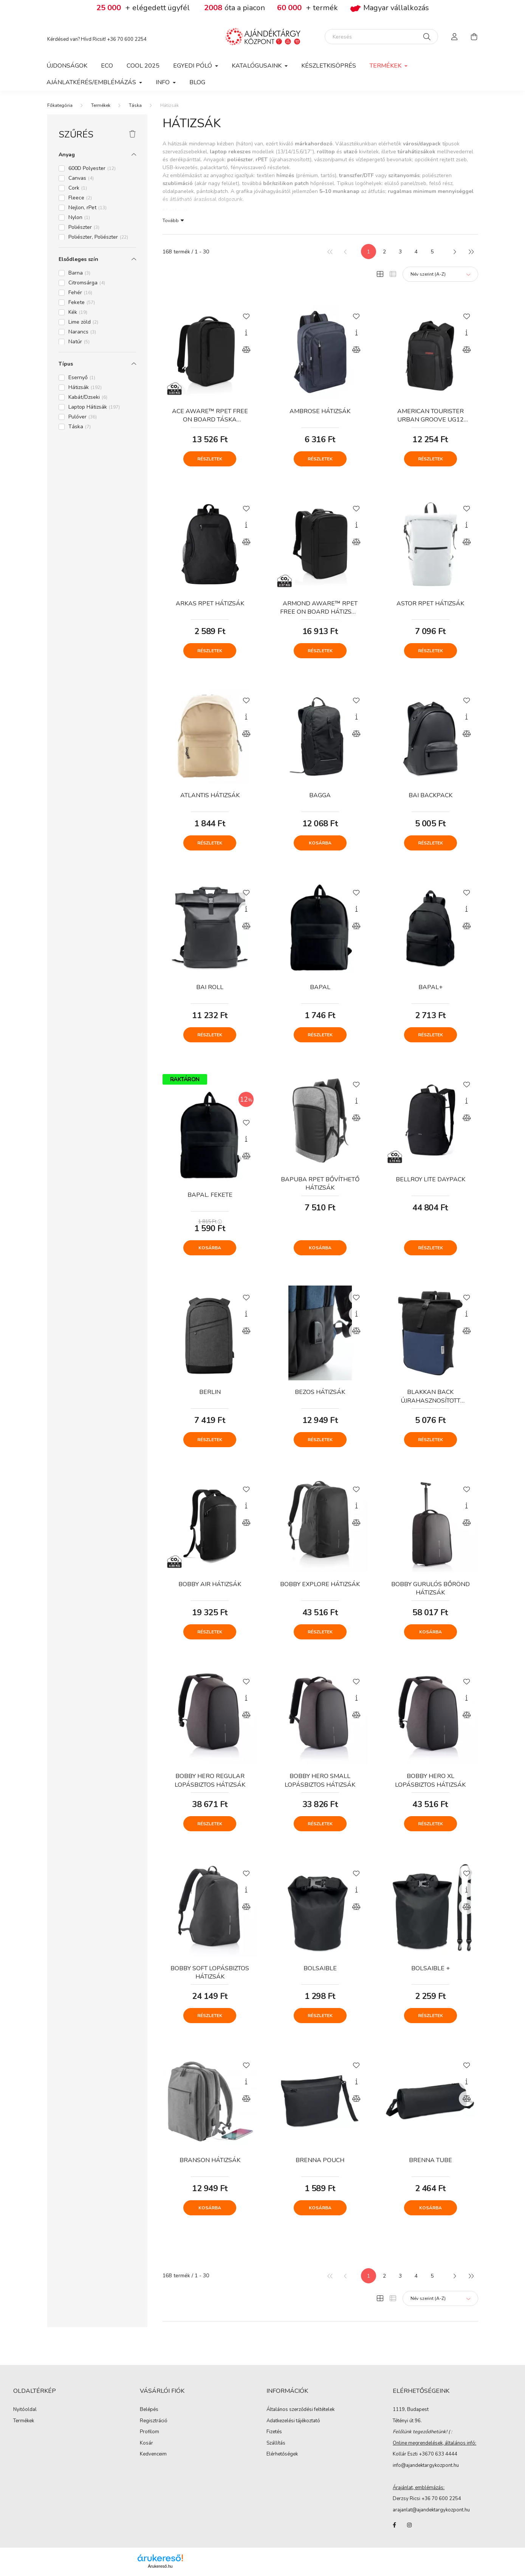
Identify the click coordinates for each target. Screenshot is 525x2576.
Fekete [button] (81, 302)
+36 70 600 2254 (127, 39)
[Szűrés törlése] (132, 134)
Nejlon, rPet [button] (87, 207)
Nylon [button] (79, 217)
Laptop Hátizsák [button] (94, 407)
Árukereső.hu (160, 2566)
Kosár (146, 2443)
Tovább (171, 220)
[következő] (454, 251)
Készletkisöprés (328, 66)
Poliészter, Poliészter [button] (98, 237)
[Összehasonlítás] (246, 349)
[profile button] (454, 36)
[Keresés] (381, 36)
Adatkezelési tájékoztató (293, 2421)
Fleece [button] (80, 197)
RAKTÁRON (185, 1079)
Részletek (209, 459)
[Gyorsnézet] (246, 332)
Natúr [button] (79, 341)
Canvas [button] (81, 178)
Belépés (149, 2410)
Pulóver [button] (82, 416)
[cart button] (474, 36)
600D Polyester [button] (92, 168)
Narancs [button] (82, 331)
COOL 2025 (143, 66)
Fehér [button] (80, 292)
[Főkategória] (60, 105)
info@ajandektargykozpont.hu (426, 2465)
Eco (107, 66)
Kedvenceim (153, 2454)
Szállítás (275, 2443)
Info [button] (163, 82)
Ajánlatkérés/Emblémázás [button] (92, 82)
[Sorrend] (440, 274)
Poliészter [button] (83, 227)
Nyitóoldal (25, 2410)
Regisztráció (153, 2421)
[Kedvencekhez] (246, 315)
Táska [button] (79, 426)
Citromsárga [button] (86, 282)
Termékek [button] (386, 66)
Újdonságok (66, 66)
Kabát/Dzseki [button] (87, 397)
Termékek (100, 105)
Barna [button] (79, 272)
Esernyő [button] (81, 377)
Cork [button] (77, 187)
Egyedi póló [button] (193, 66)
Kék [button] (77, 312)
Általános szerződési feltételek (300, 2410)
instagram (409, 2525)
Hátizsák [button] (85, 387)
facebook (394, 2525)
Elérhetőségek (282, 2454)
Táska (135, 105)
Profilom (149, 2432)
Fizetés (274, 2432)
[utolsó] (470, 251)
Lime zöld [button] (83, 322)
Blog (197, 82)
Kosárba (320, 843)
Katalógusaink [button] (257, 66)
